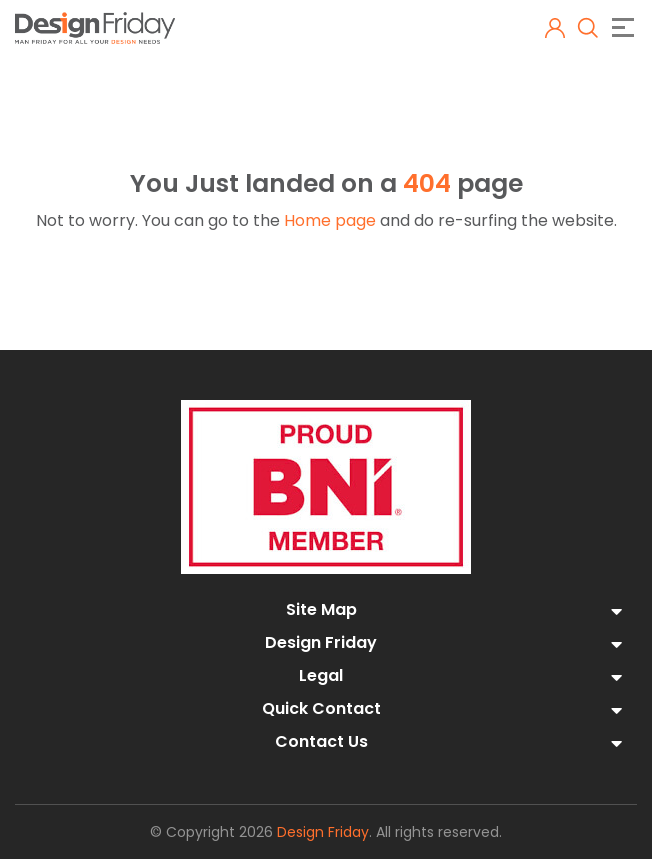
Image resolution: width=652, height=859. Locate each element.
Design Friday (323, 832)
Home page (330, 220)
